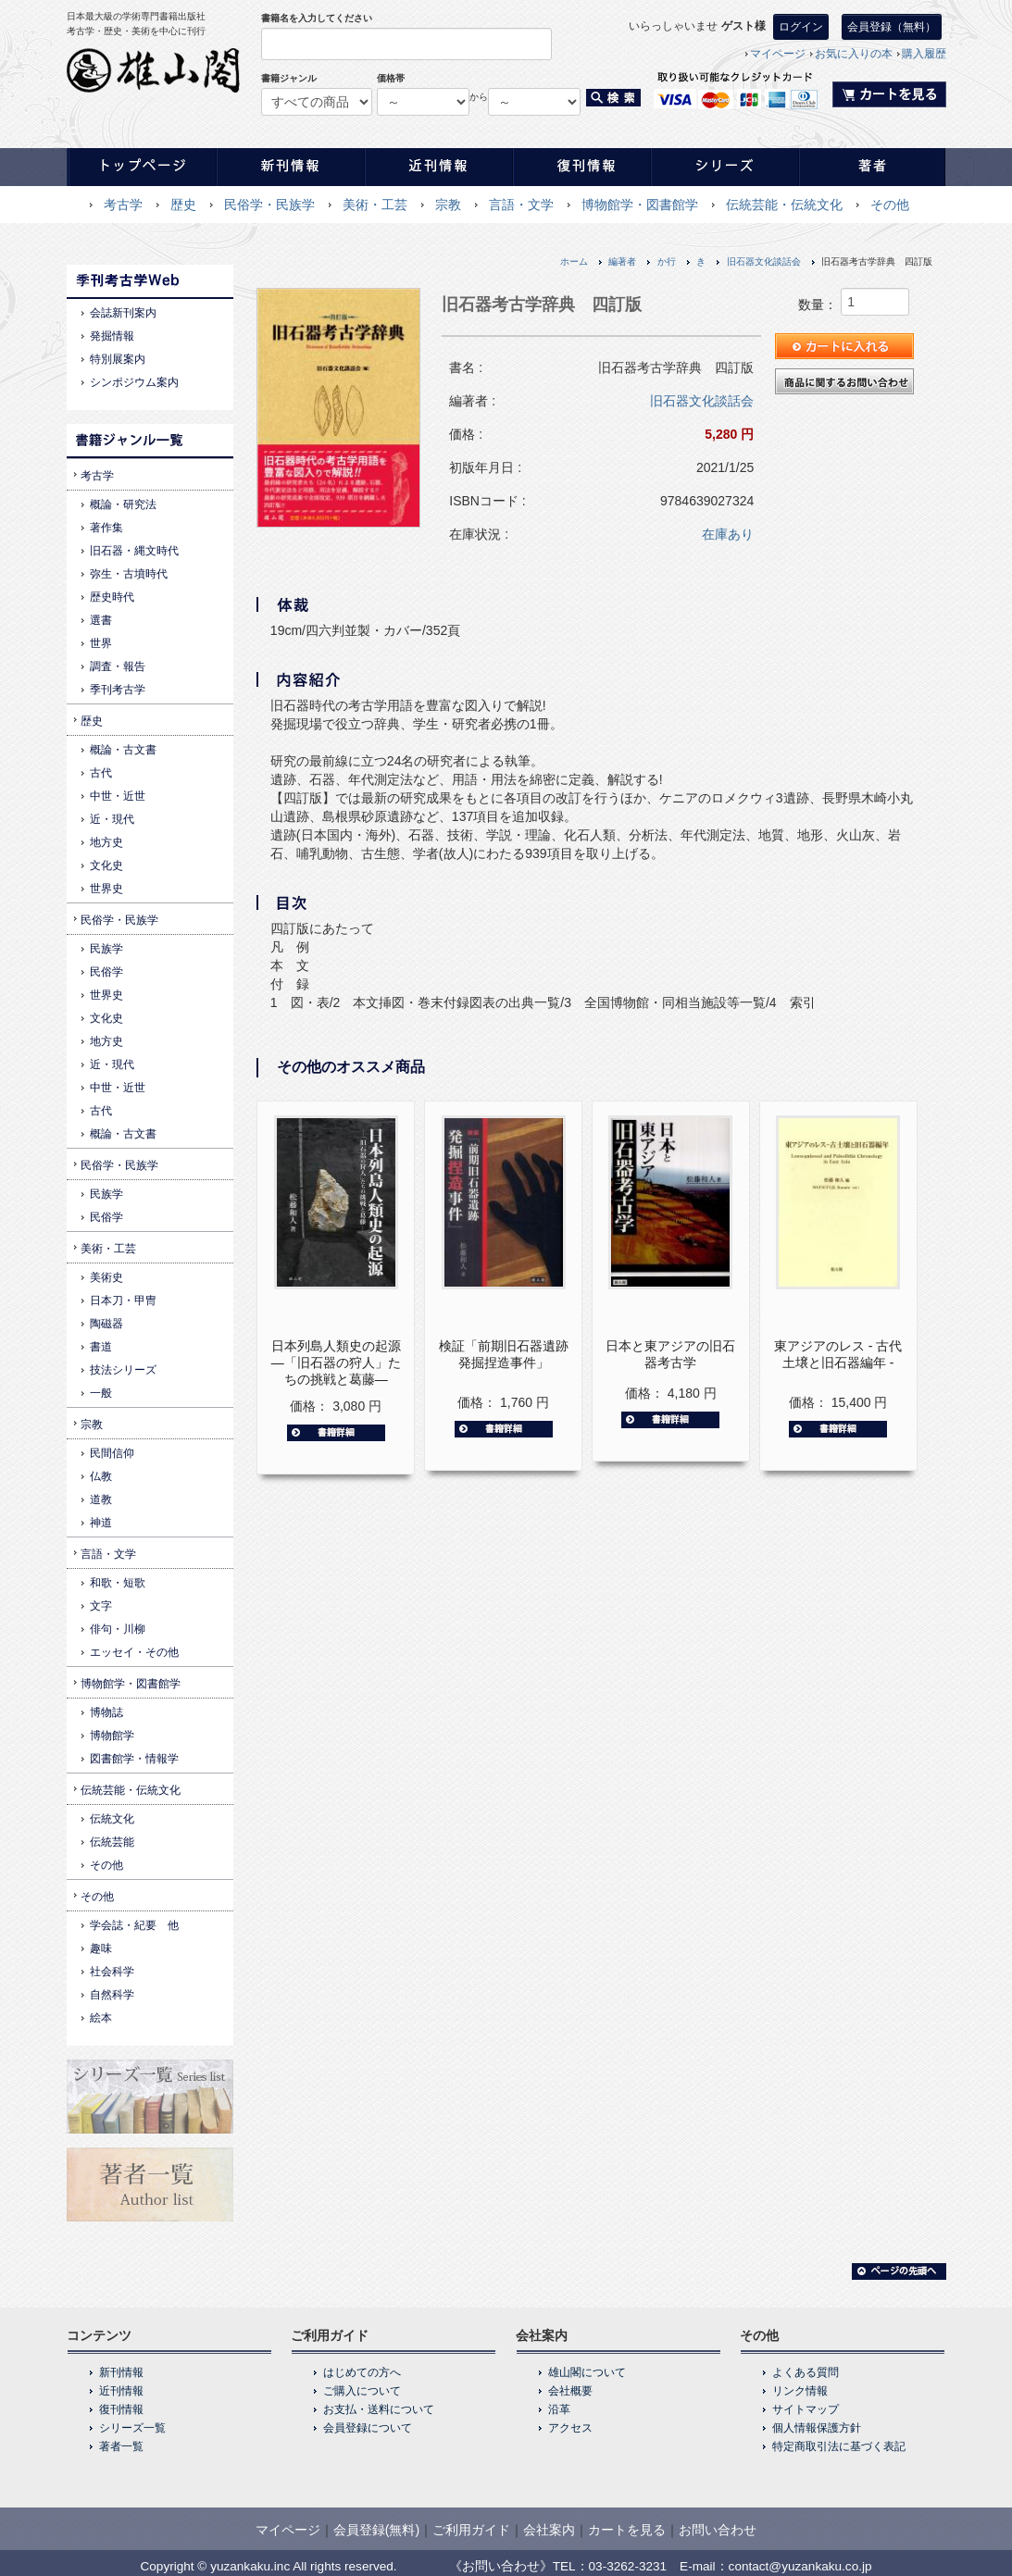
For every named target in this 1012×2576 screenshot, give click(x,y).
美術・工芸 (375, 204)
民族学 (106, 948)
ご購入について (362, 2390)
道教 (101, 1499)
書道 (101, 1346)
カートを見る (627, 2529)
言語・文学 (521, 204)
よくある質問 (805, 2372)
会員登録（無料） (891, 26)
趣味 (101, 1948)
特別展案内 (117, 359)
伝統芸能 (112, 1842)
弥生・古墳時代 (129, 573)
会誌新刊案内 (123, 312)
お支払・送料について (378, 2409)
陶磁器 (106, 1323)
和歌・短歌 (117, 1582)
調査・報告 (117, 666)
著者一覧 (121, 2446)
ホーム (574, 261)
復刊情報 (121, 2409)
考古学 (123, 204)
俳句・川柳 (117, 1629)
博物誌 (106, 1712)
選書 (101, 620)
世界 (101, 643)
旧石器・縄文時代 (134, 550)
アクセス (570, 2427)
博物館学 (112, 1735)
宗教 (448, 204)
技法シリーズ (123, 1369)
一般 (101, 1393)
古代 (101, 772)
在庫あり (728, 534)
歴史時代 (112, 597)
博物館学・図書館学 (639, 204)
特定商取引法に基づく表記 (839, 2446)
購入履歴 (924, 53)
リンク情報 (800, 2390)
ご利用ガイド (471, 2529)
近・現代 (112, 819)
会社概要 (570, 2390)
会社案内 (549, 2529)
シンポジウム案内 (134, 382)
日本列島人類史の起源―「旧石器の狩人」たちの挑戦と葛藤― (336, 1362)
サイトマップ (805, 2409)
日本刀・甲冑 (123, 1300)
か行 (666, 261)
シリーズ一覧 (132, 2427)
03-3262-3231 (628, 2566)
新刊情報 (121, 2372)
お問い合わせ (717, 2529)
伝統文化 (112, 1818)
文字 (101, 1605)
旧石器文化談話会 (764, 261)
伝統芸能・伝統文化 (784, 204)
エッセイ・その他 (134, 1652)
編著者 (622, 261)
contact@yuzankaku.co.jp (800, 2566)
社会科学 (112, 1971)
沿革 (559, 2409)
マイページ (778, 53)
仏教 (101, 1476)
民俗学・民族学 (269, 204)
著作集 (106, 527)
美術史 (106, 1277)
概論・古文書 (123, 749)
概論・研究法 (123, 504)
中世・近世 (117, 796)
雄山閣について (587, 2372)
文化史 (106, 865)
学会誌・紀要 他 (134, 1925)
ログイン (801, 26)
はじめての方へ (362, 2372)
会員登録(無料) (376, 2529)
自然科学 (112, 1994)
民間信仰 (112, 1453)
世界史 (106, 888)
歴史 (183, 204)
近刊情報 (121, 2390)
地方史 (106, 842)
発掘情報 (112, 336)
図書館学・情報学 (134, 1758)
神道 (101, 1522)
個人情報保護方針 (816, 2427)
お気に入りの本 (854, 53)
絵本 (101, 2017)
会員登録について (367, 2427)
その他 (889, 204)
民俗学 (106, 971)
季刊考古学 (117, 689)
